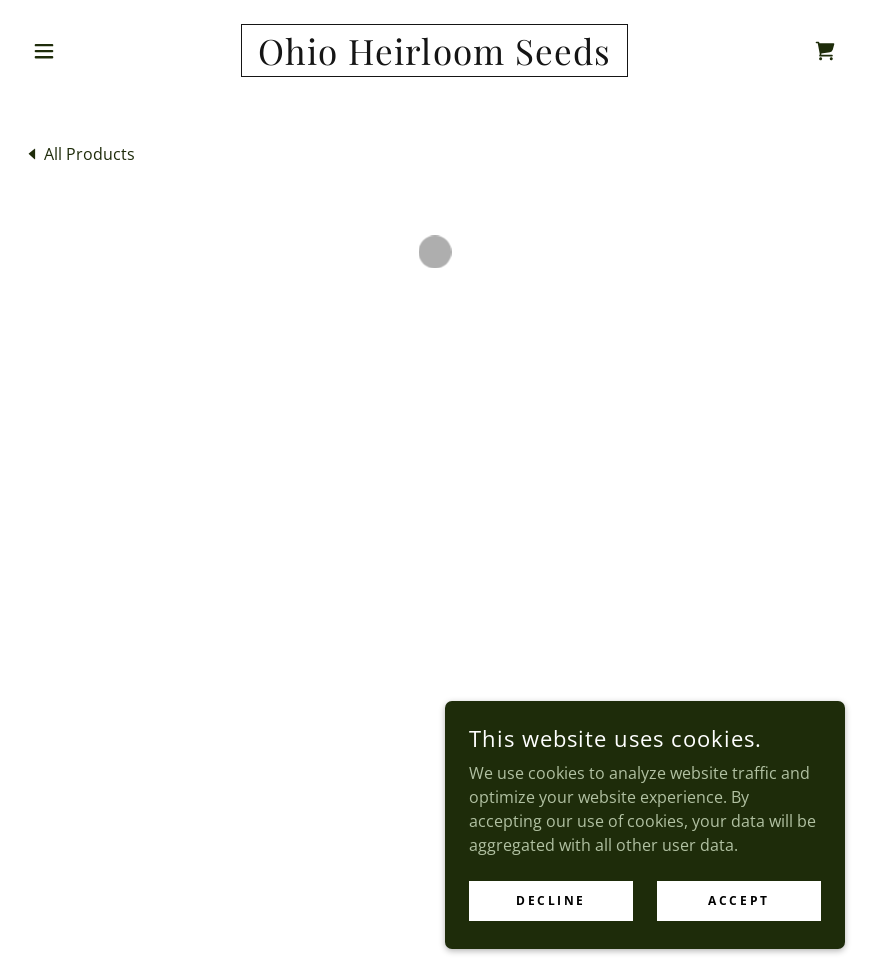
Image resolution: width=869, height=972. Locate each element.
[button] (85, 51)
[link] (434, 59)
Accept (738, 900)
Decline (551, 900)
